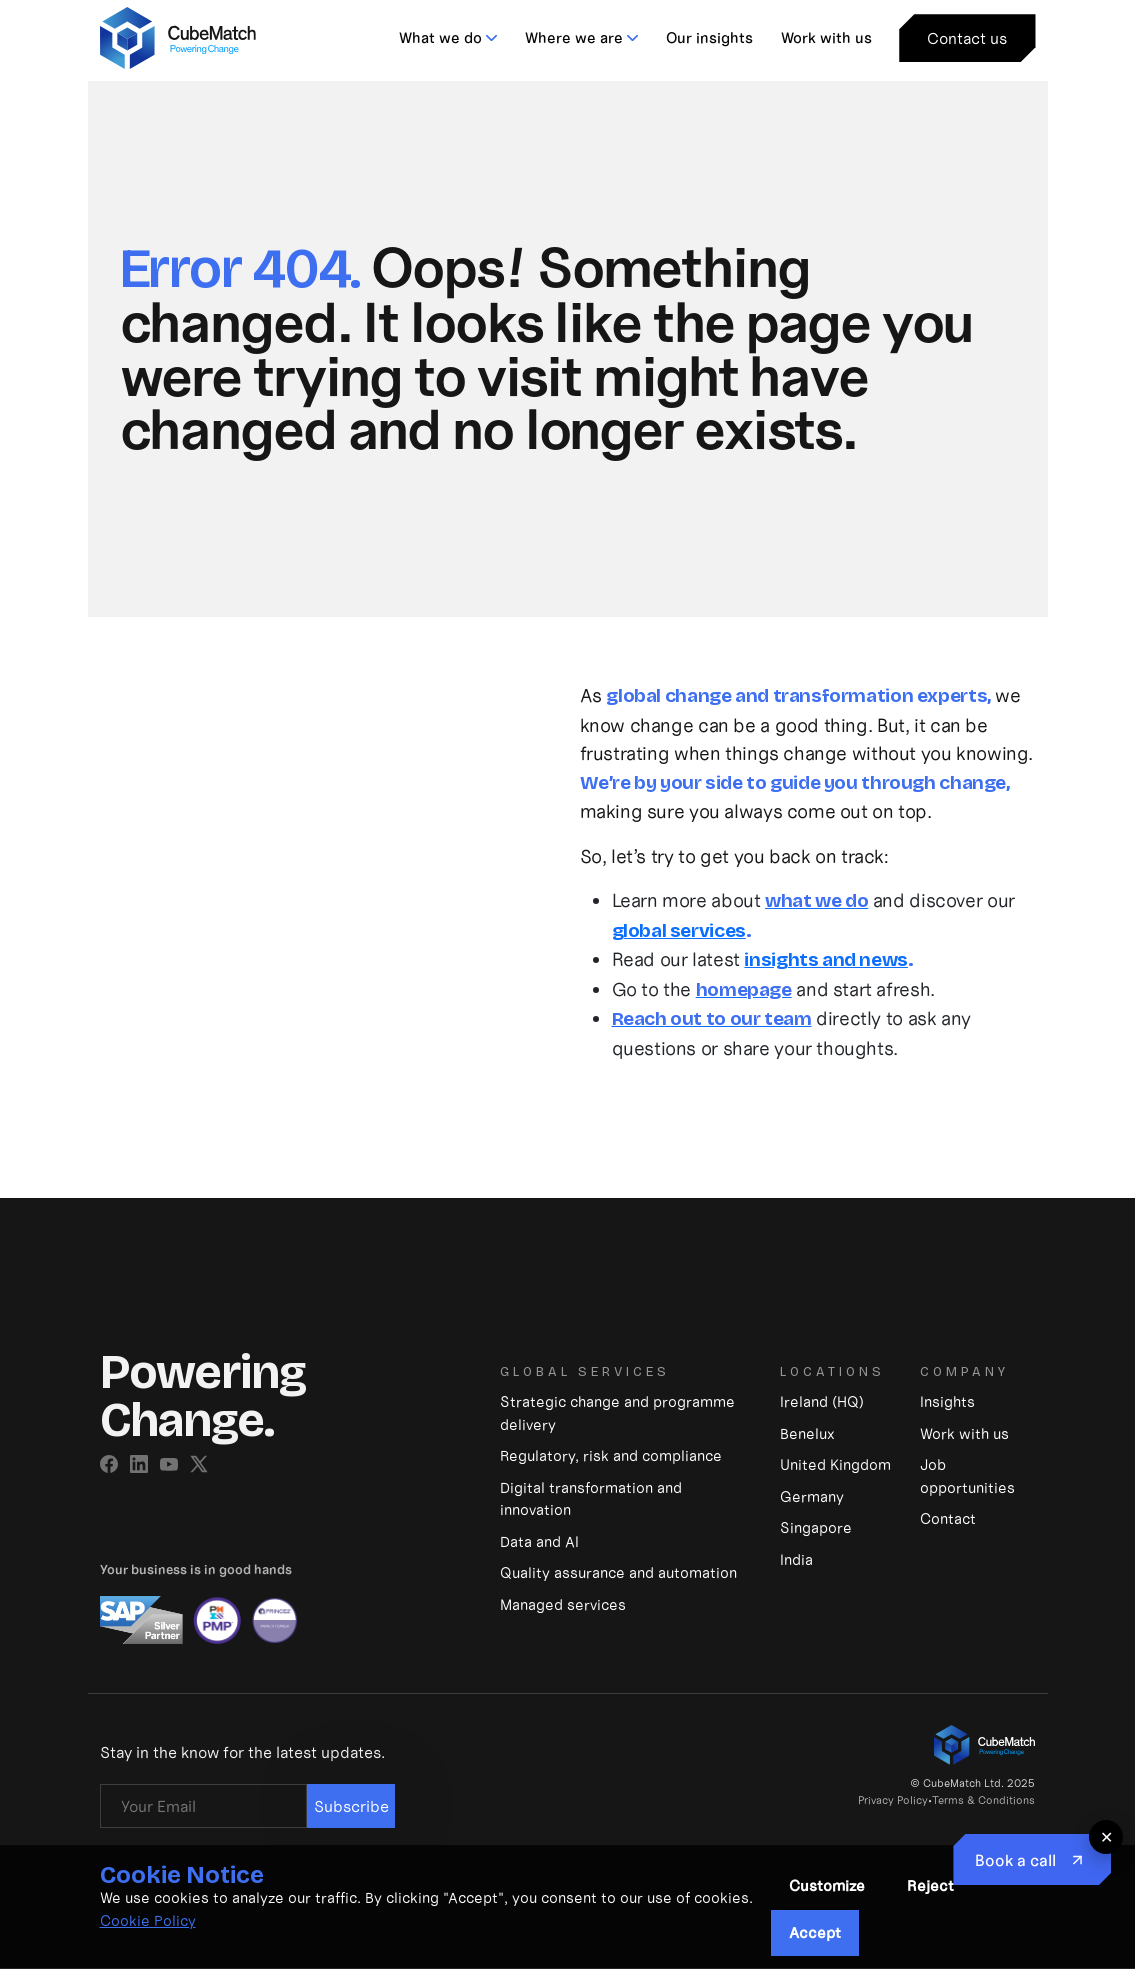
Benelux (807, 1433)
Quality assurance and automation (618, 1572)
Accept (815, 1932)
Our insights (709, 37)
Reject (930, 1885)
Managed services (563, 1604)
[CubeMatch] (178, 35)
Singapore (816, 1527)
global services (679, 930)
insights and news (826, 959)
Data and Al (539, 1541)
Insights (947, 1401)
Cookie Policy (148, 1920)
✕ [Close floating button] (1106, 1837)
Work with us (826, 37)
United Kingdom (835, 1464)
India (796, 1559)
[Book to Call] (1032, 1859)
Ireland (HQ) (822, 1401)
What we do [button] (440, 37)
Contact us (967, 38)
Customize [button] (827, 1885)
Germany (812, 1496)
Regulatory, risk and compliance (611, 1455)
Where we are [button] (574, 37)
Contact (948, 1518)
